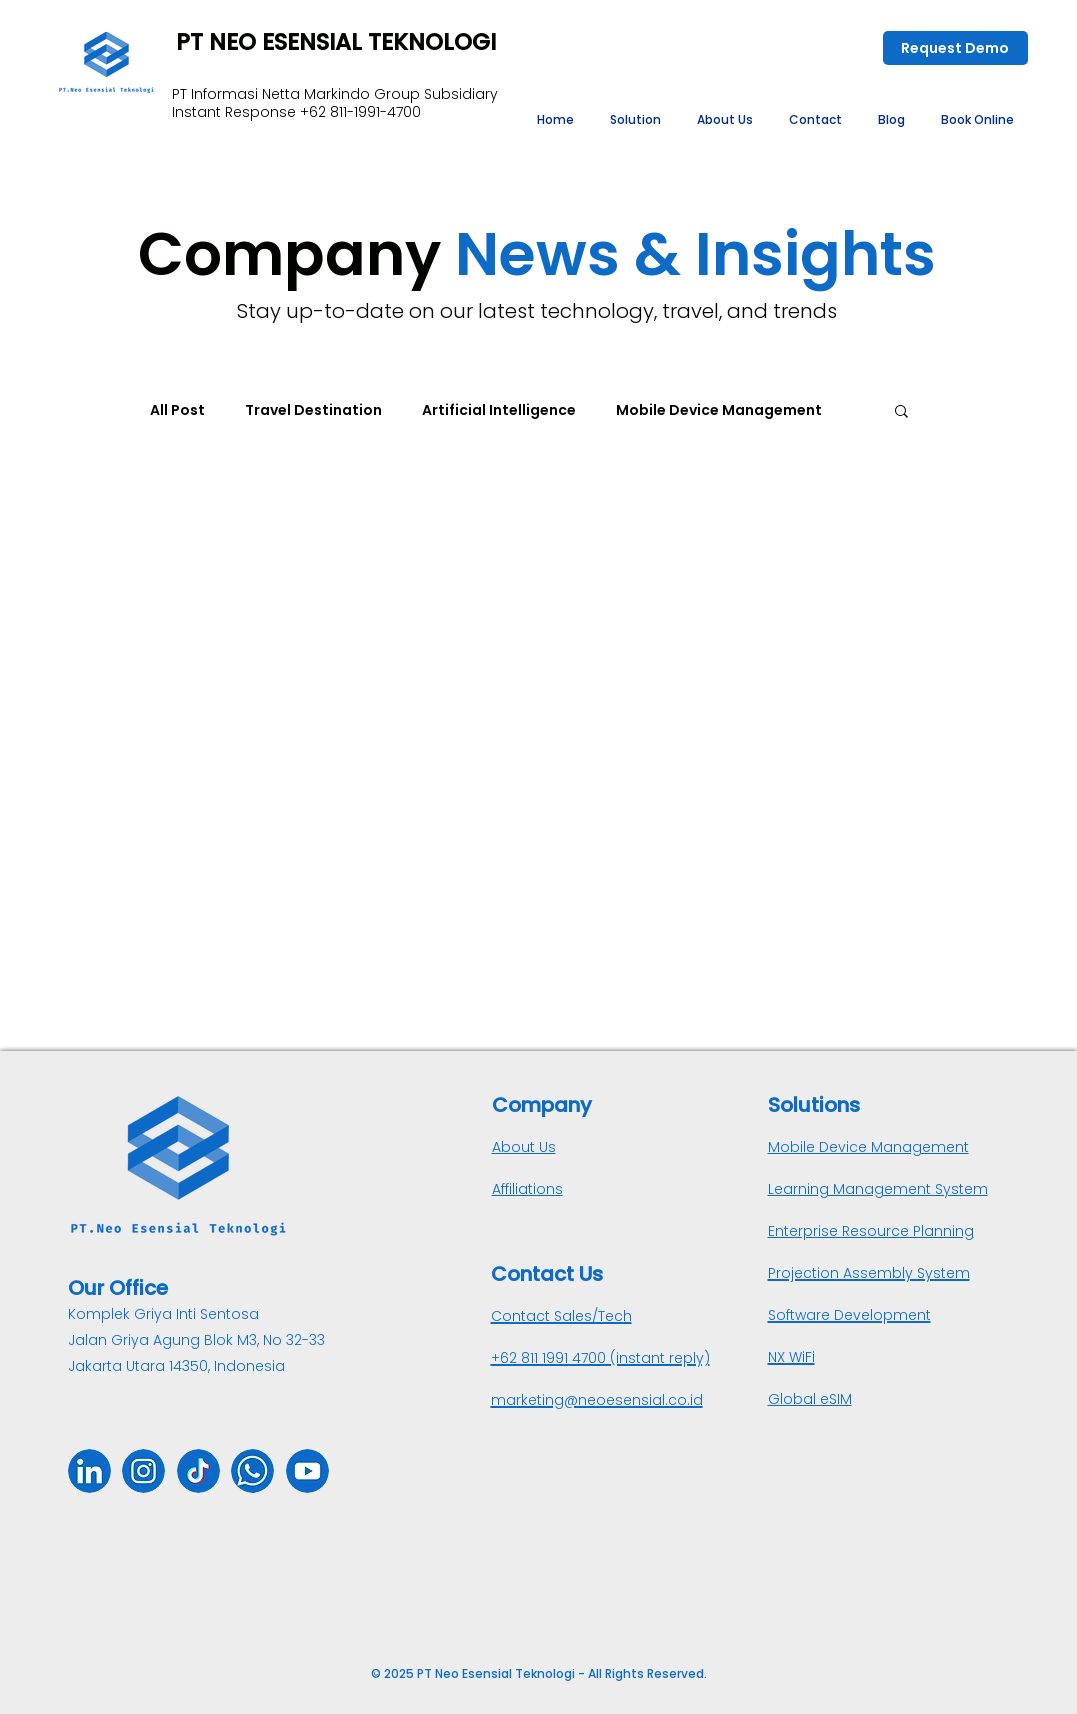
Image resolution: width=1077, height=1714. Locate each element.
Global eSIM (810, 1399)
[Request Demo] (955, 48)
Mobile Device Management (719, 410)
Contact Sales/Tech (561, 1316)
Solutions (814, 1105)
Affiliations (527, 1189)
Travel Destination (313, 410)
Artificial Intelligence (499, 410)
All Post (177, 410)
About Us (524, 1147)
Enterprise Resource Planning (871, 1231)
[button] (635, 120)
